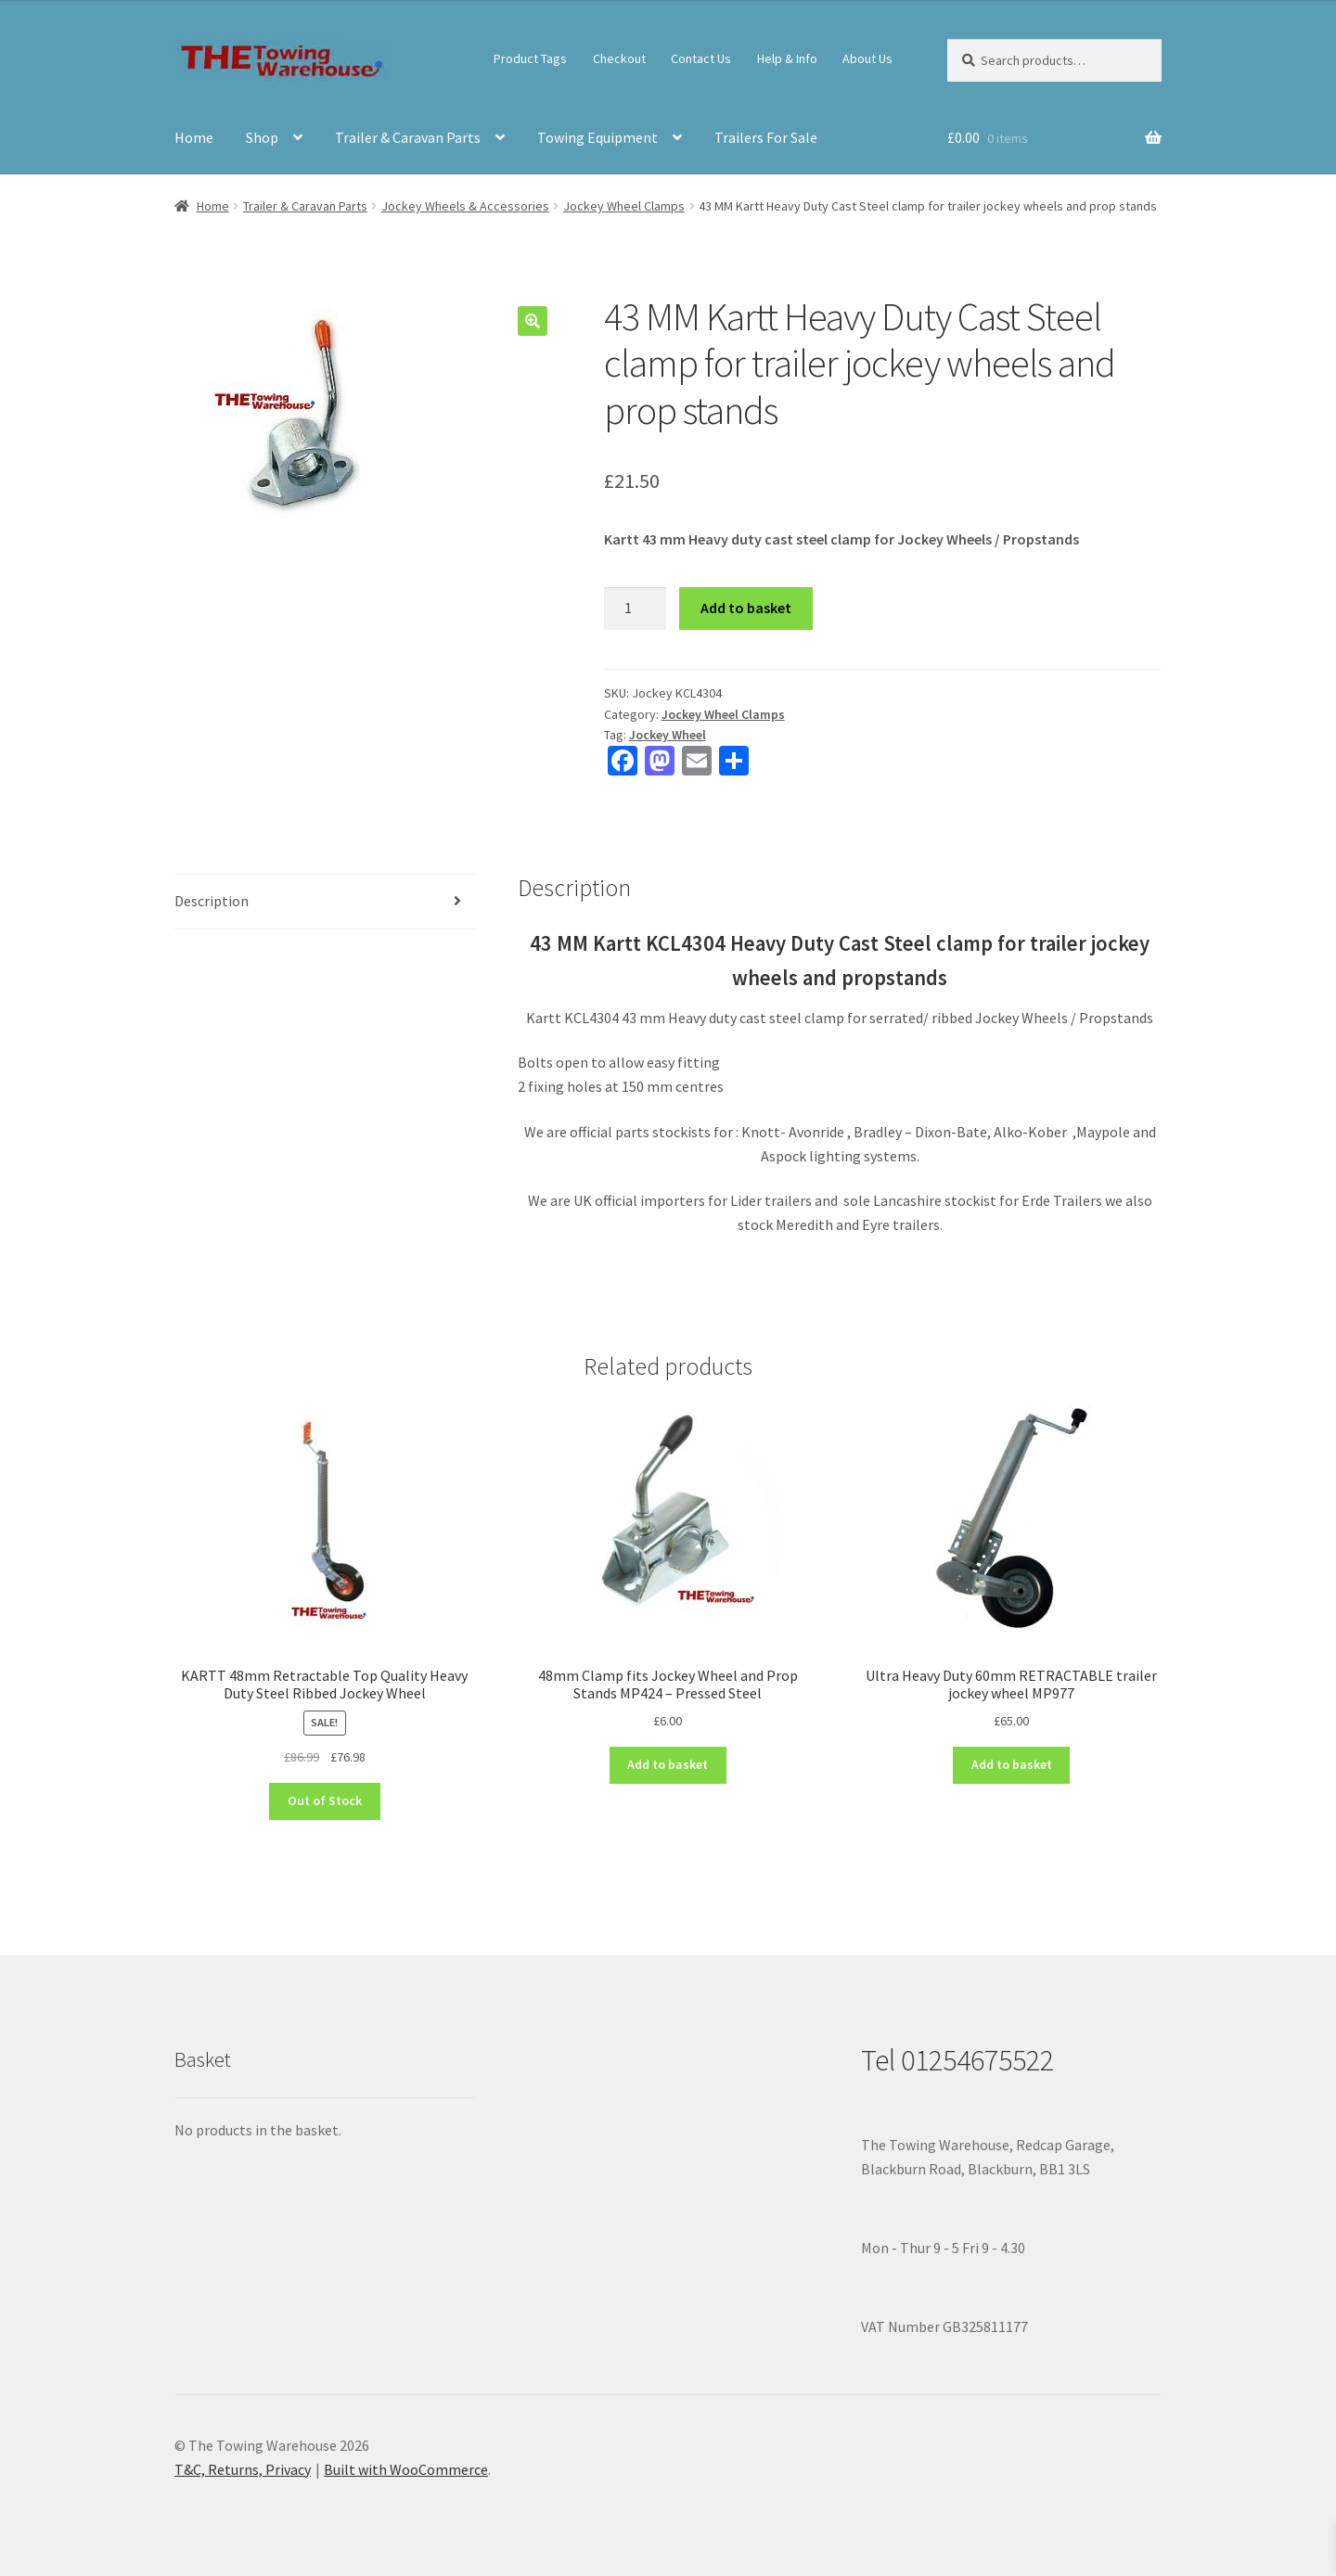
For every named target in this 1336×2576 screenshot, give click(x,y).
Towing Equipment (597, 137)
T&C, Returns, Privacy (242, 2469)
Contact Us (701, 58)
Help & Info (787, 58)
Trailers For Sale (765, 137)
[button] (532, 321)
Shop (262, 137)
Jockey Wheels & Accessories (465, 206)
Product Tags (530, 58)
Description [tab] (211, 900)
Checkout (619, 58)
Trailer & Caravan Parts (408, 137)
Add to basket (745, 607)
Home (193, 137)
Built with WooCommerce (406, 2469)
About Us (867, 58)
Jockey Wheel (667, 734)
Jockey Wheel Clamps (624, 206)
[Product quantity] (635, 608)
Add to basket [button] (667, 1764)
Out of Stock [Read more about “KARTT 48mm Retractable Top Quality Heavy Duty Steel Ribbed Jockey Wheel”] (325, 1800)
